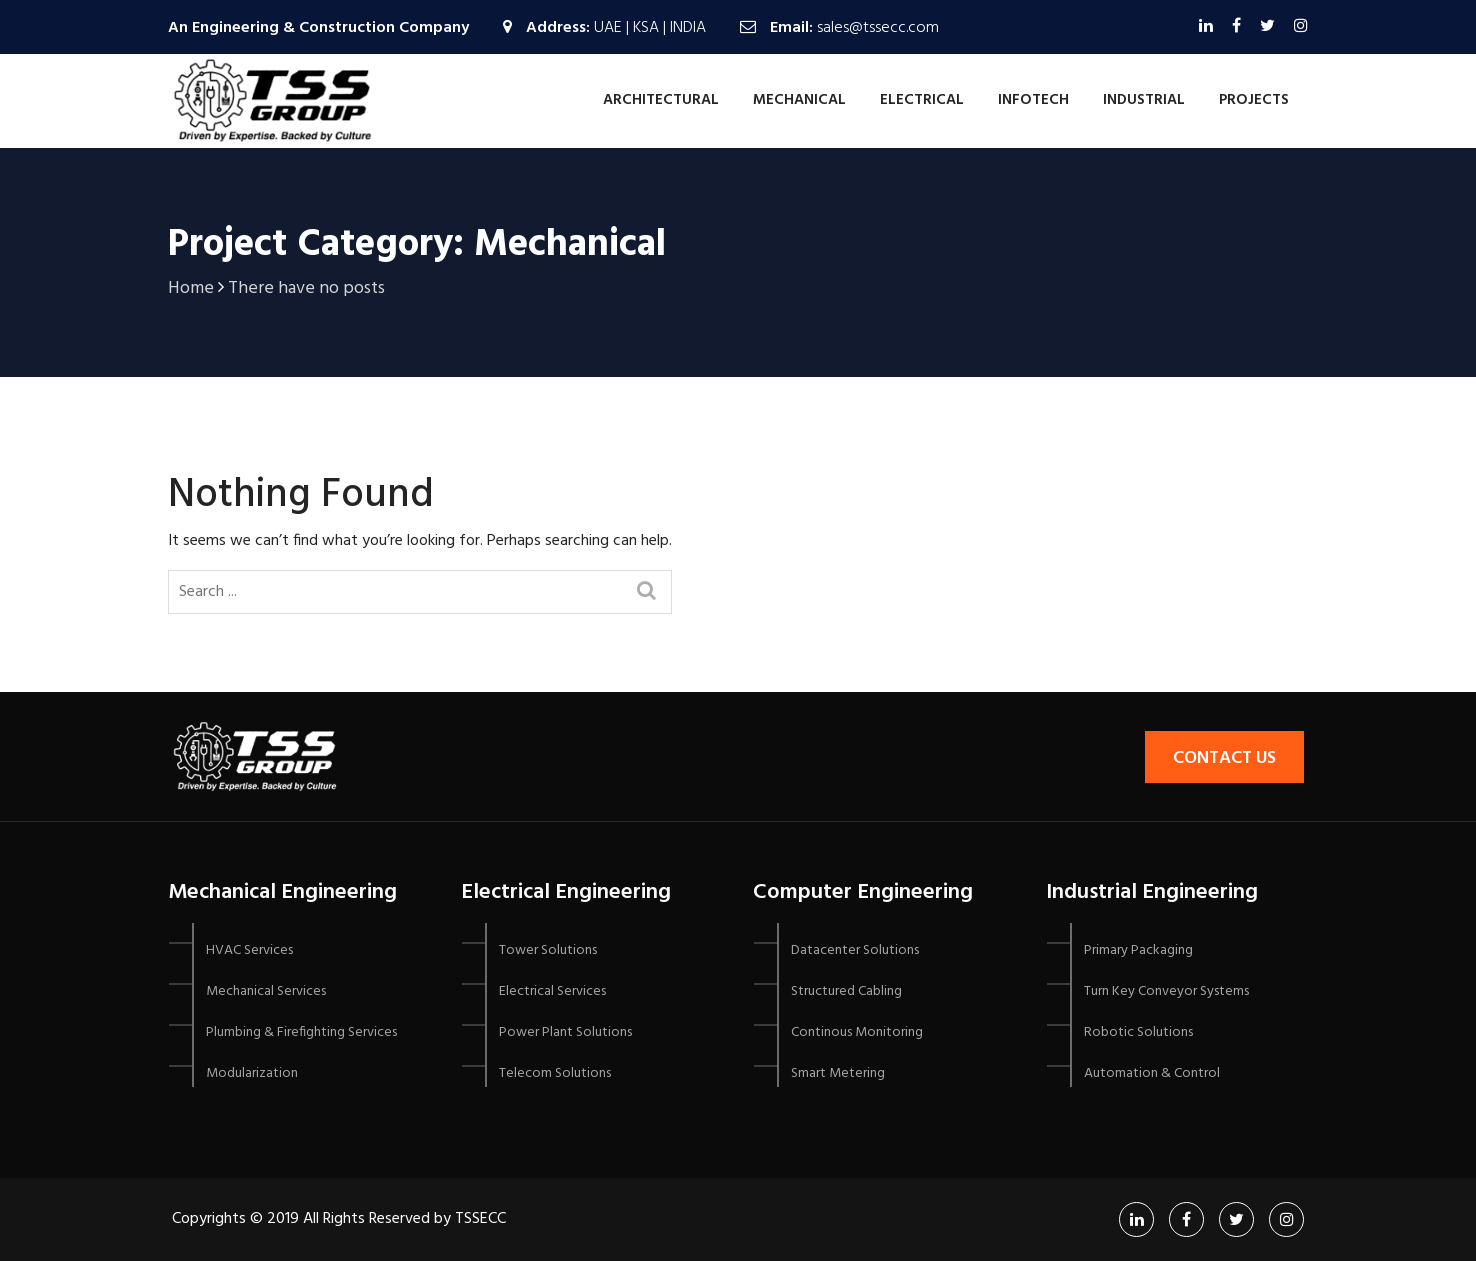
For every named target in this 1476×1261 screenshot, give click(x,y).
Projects (1254, 100)
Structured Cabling (846, 991)
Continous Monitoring (857, 1032)
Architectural (661, 100)
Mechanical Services (266, 991)
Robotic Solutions (1138, 1032)
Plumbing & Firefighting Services (301, 1032)
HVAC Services (249, 950)
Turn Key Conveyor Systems (1166, 991)
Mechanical (799, 100)
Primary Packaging (1138, 950)
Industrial (1144, 100)
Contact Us (1224, 758)
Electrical (922, 100)
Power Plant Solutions (565, 1032)
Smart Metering (838, 1073)
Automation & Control (1152, 1073)
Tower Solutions (548, 950)
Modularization (252, 1073)
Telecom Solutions (555, 1073)
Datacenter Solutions (855, 950)
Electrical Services (552, 991)
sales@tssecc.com (878, 28)
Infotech (1033, 100)
